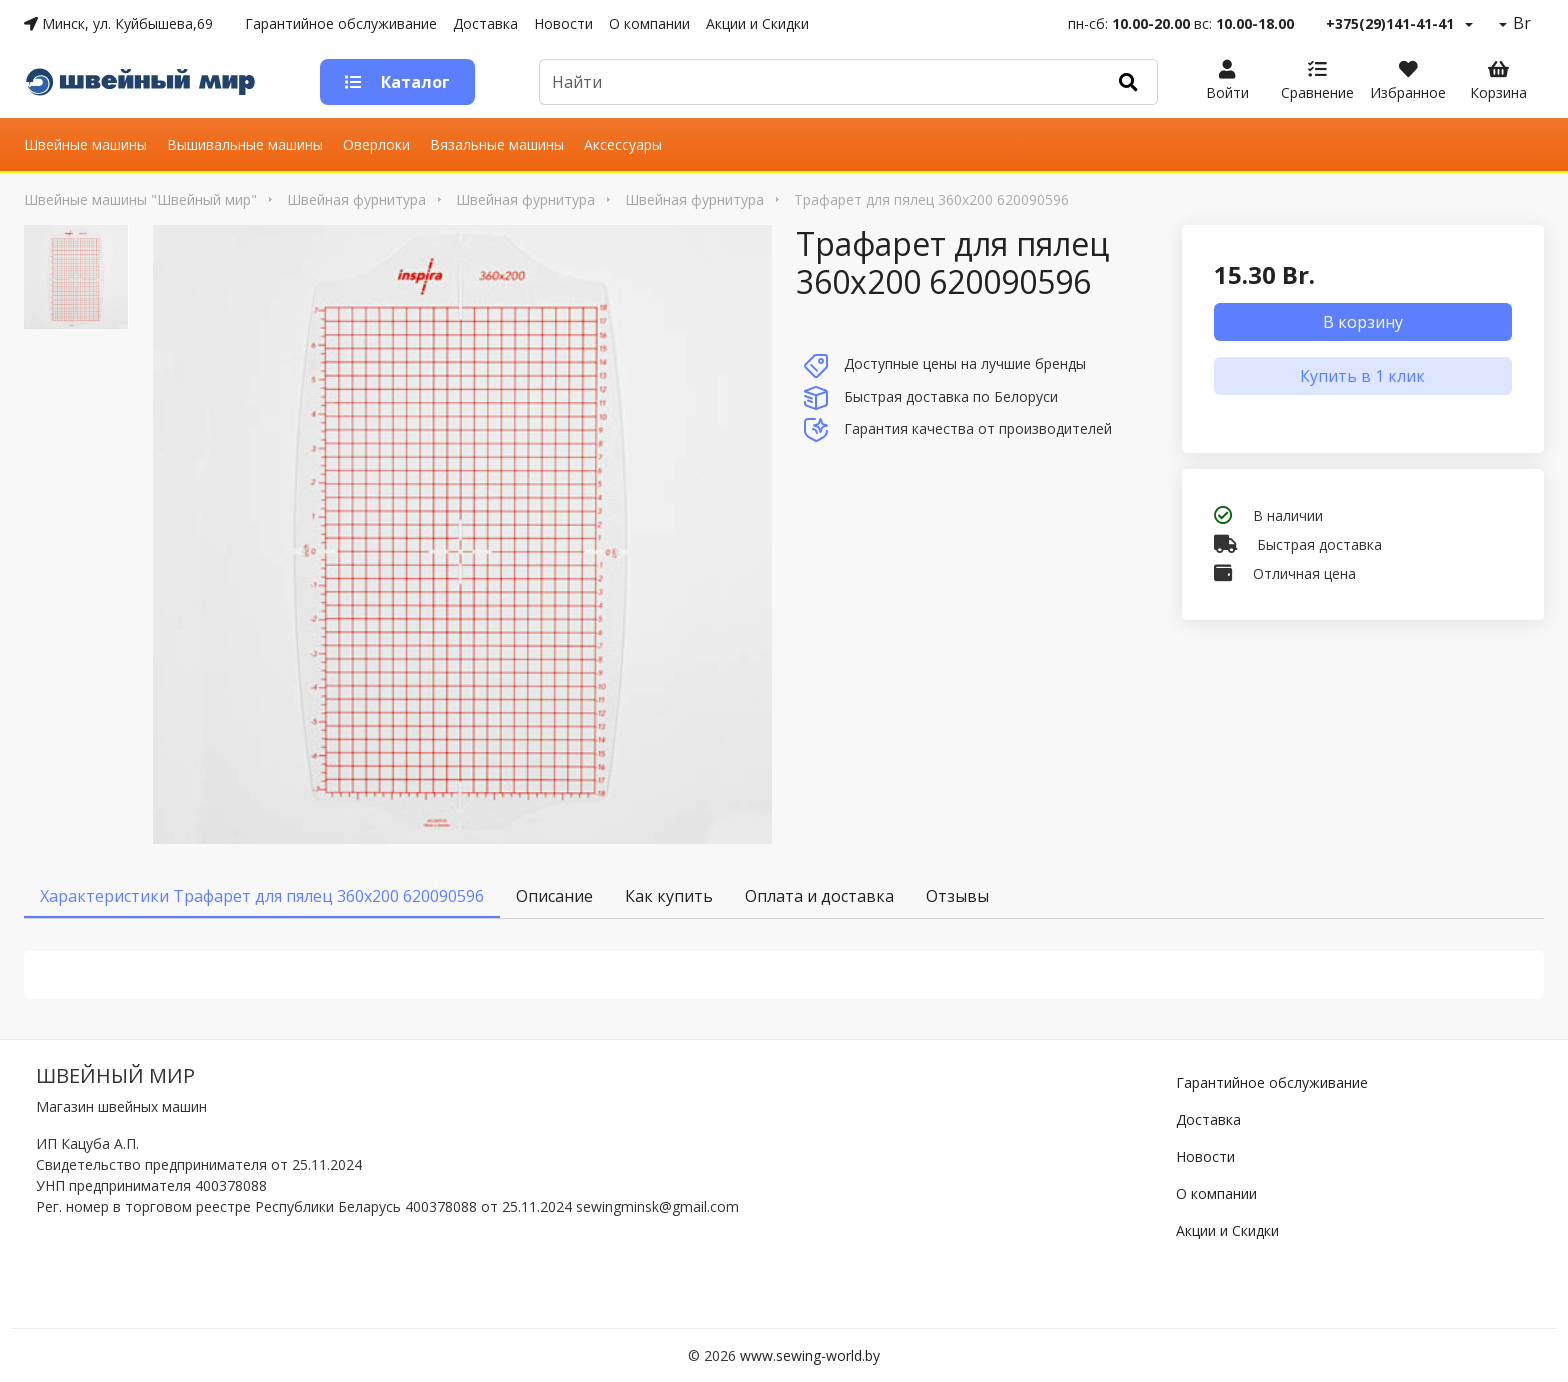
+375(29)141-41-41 (1390, 23)
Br (1520, 23)
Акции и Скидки (757, 23)
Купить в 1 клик (1362, 376)
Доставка (485, 23)
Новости (563, 23)
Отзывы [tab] (957, 896)
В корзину (1363, 322)
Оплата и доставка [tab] (819, 896)
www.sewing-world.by (810, 1355)
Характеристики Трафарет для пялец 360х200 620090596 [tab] (262, 896)
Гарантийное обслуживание (341, 23)
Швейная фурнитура (356, 199)
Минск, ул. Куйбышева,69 (118, 23)
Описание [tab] (554, 896)
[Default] (820, 82)
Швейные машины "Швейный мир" (140, 199)
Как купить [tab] (669, 896)
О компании (649, 23)
